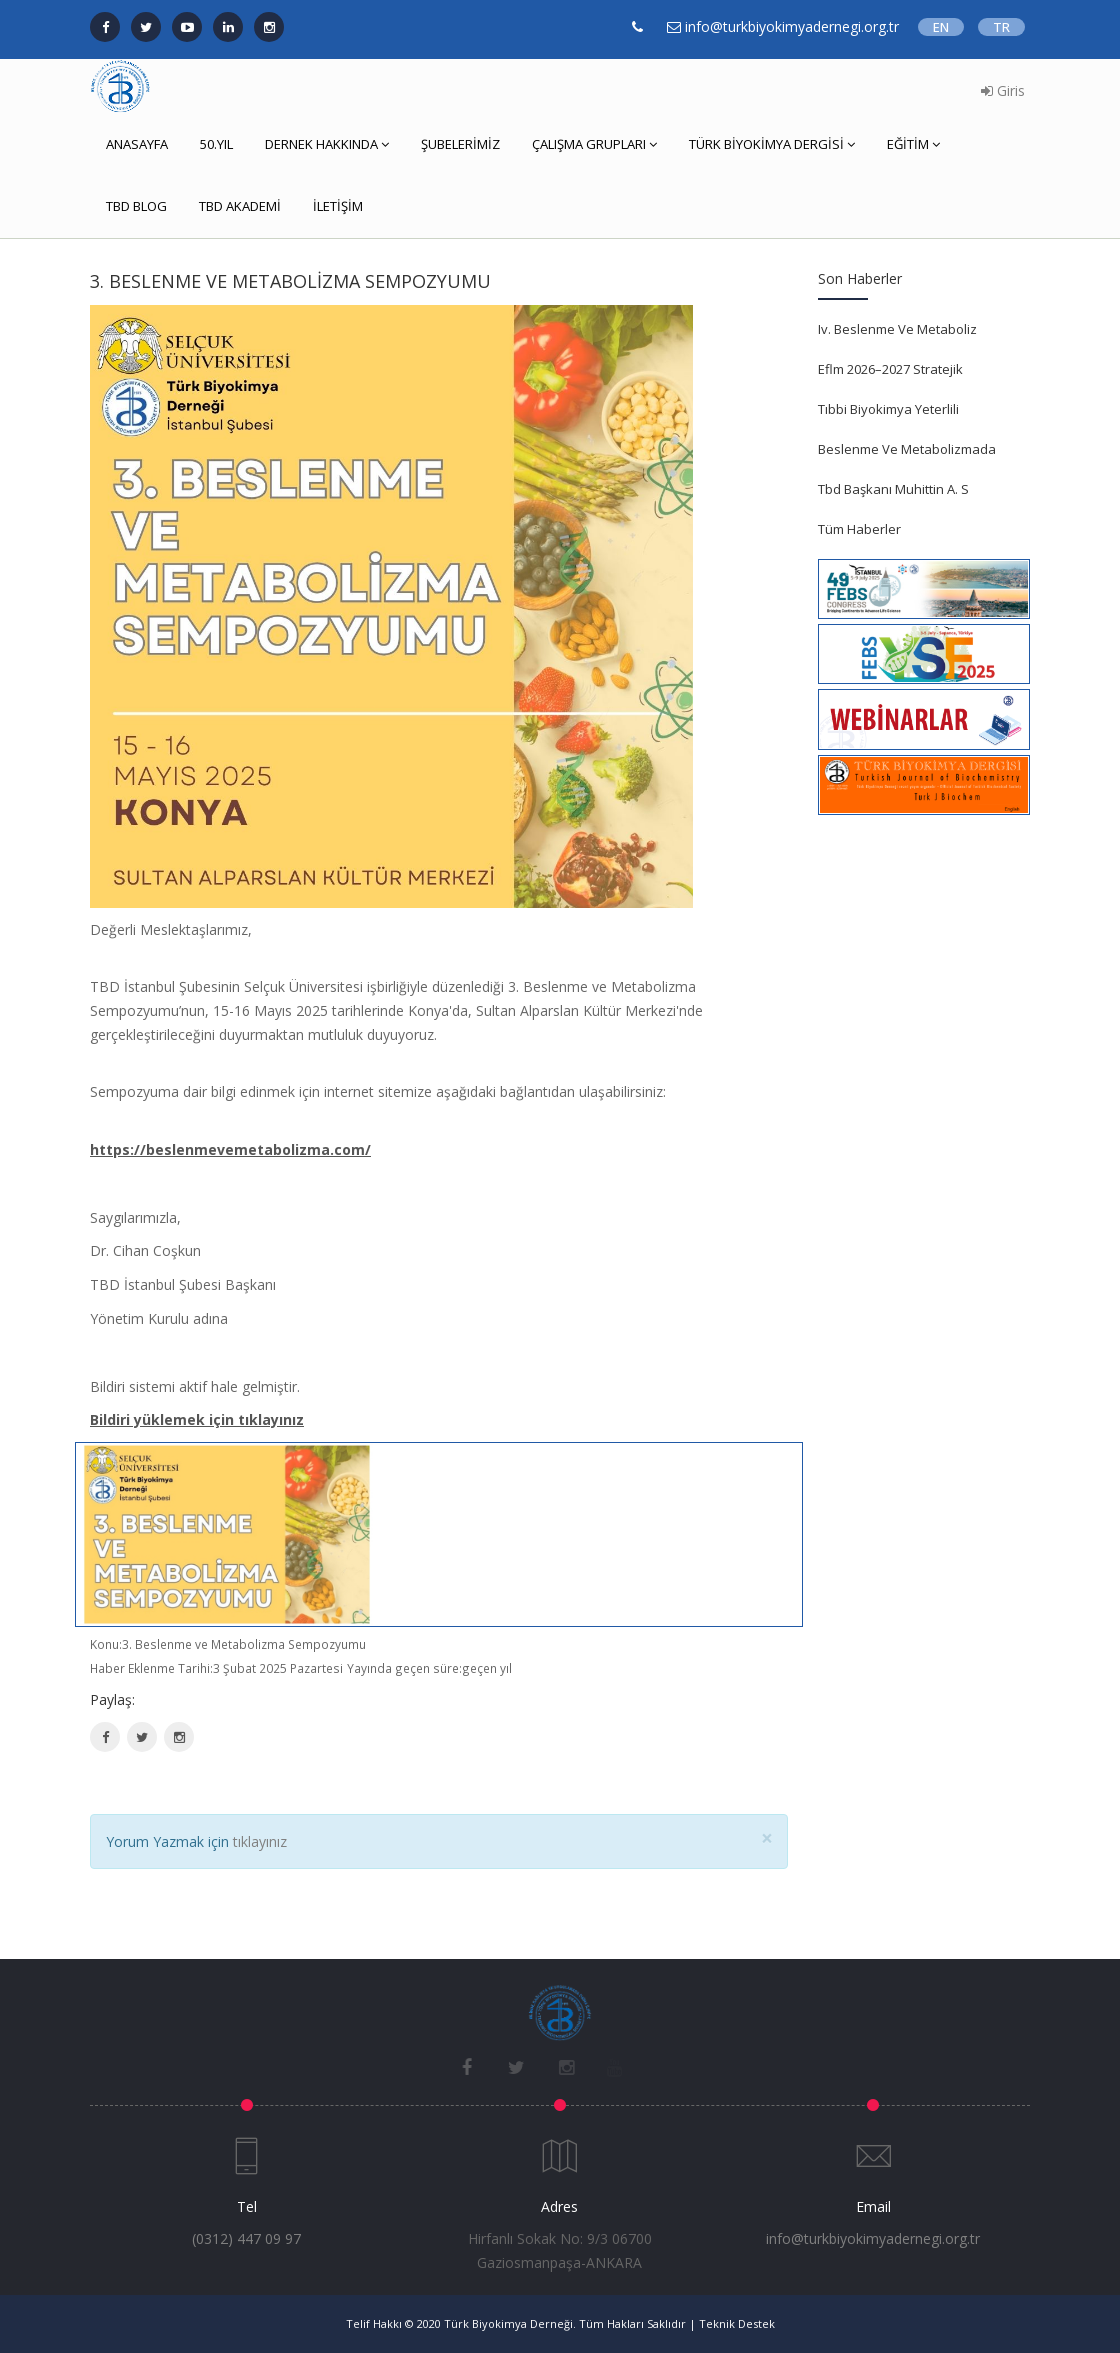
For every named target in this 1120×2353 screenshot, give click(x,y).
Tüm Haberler (859, 529)
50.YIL (216, 144)
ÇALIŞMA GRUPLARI (594, 144)
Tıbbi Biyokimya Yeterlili (888, 409)
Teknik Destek (737, 2323)
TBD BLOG (136, 206)
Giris (1003, 90)
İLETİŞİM (338, 206)
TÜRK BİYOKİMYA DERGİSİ (772, 144)
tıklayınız (260, 1841)
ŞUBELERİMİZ (460, 144)
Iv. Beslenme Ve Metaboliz (897, 329)
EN (941, 27)
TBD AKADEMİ (240, 206)
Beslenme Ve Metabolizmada (907, 449)
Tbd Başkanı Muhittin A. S (893, 489)
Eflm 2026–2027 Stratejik (890, 369)
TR (1001, 27)
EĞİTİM (913, 144)
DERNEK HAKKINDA (327, 144)
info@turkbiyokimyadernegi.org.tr (873, 2238)
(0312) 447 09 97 (246, 2238)
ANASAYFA (137, 144)
